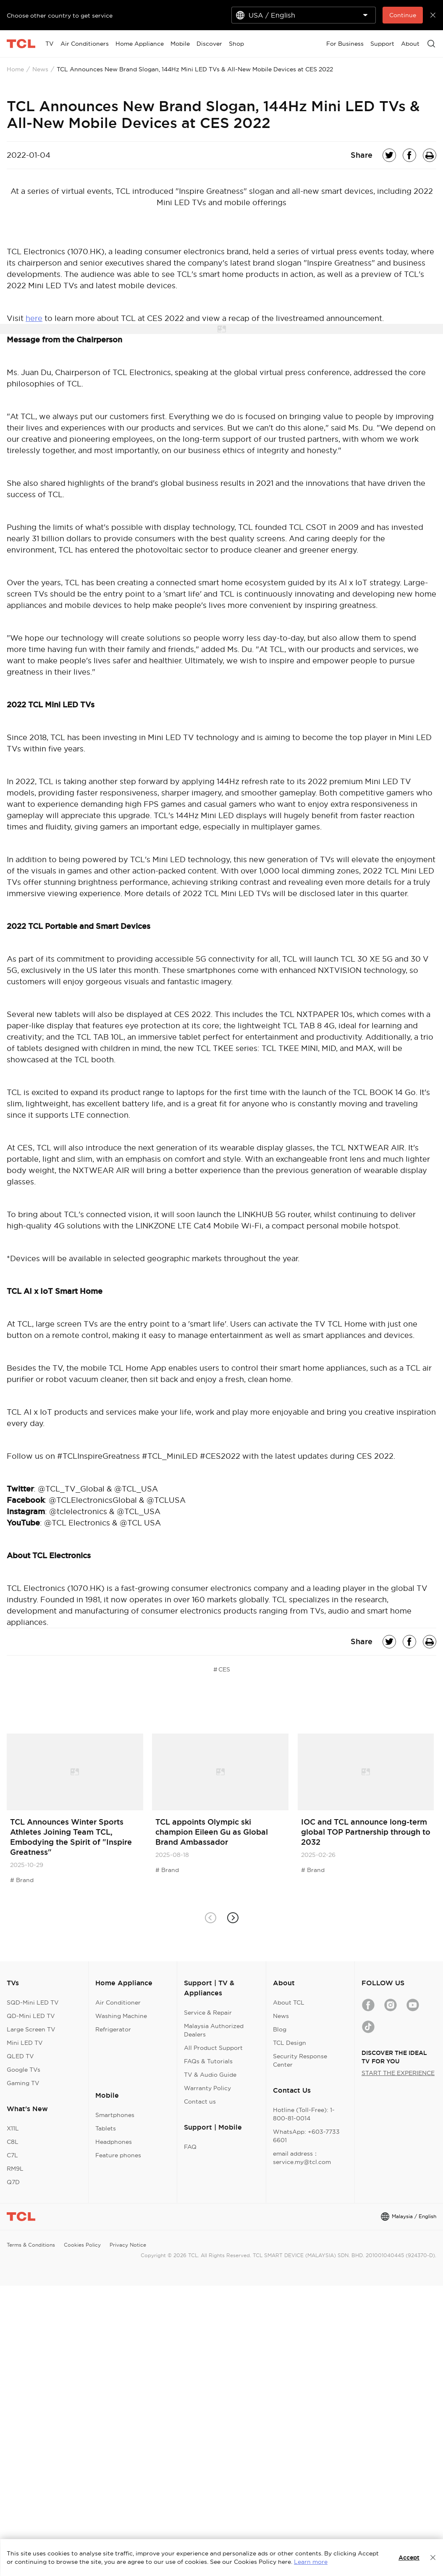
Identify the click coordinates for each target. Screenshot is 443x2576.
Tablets (105, 2128)
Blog (279, 2029)
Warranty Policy (207, 2088)
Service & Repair (208, 2012)
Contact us (200, 2101)
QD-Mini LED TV (31, 2016)
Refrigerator (113, 2029)
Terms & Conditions (31, 2245)
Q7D (13, 2182)
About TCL (288, 2002)
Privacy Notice (128, 2245)
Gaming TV (23, 2083)
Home (15, 69)
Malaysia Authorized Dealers (214, 2030)
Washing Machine (121, 2016)
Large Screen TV (31, 2029)
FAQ (190, 2147)
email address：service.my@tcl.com (302, 2158)
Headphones (113, 2142)
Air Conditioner (118, 2002)
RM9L (15, 2168)
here (34, 318)
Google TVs (23, 2069)
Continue (402, 15)
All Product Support (213, 2048)
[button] (233, 1917)
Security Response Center (300, 2060)
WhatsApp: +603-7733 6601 (306, 2136)
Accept (408, 2557)
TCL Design (289, 2043)
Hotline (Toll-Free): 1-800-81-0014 (304, 2114)
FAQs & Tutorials (208, 2061)
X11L (13, 2128)
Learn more (311, 2562)
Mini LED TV (25, 2043)
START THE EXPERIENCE (398, 2073)
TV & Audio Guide (210, 2074)
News (40, 69)
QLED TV (20, 2056)
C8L (12, 2142)
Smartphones (114, 2115)
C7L (12, 2155)
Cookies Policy (82, 2245)
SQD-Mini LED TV (33, 2002)
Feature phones (118, 2155)
